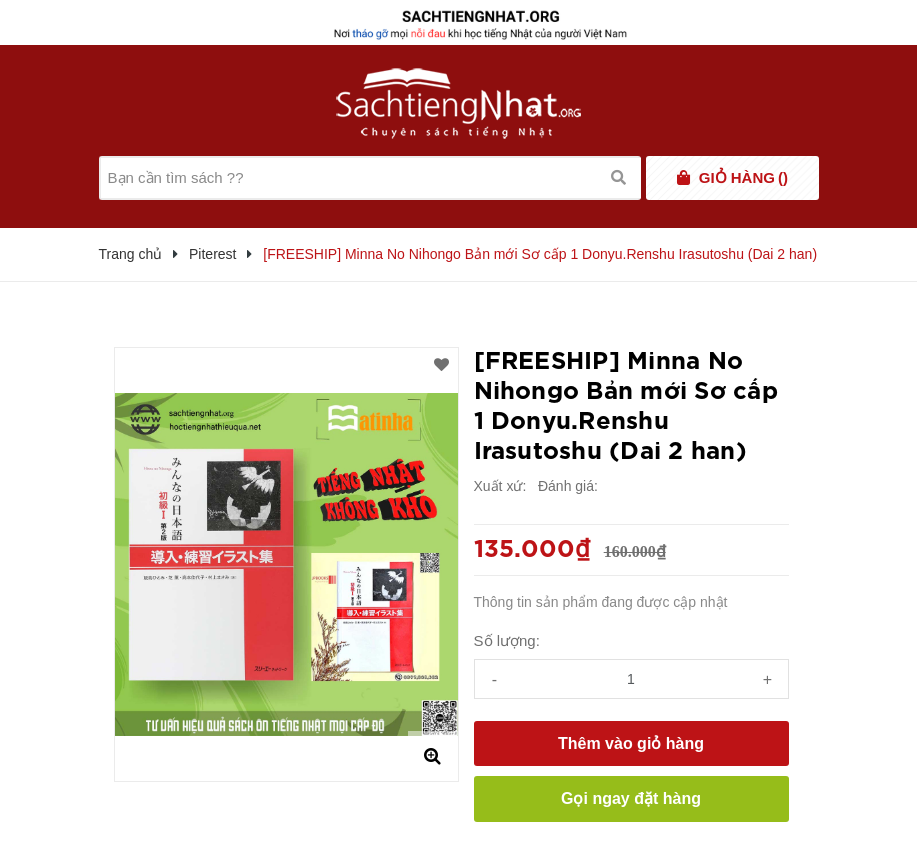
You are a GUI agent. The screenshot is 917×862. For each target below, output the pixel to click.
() (743, 178)
